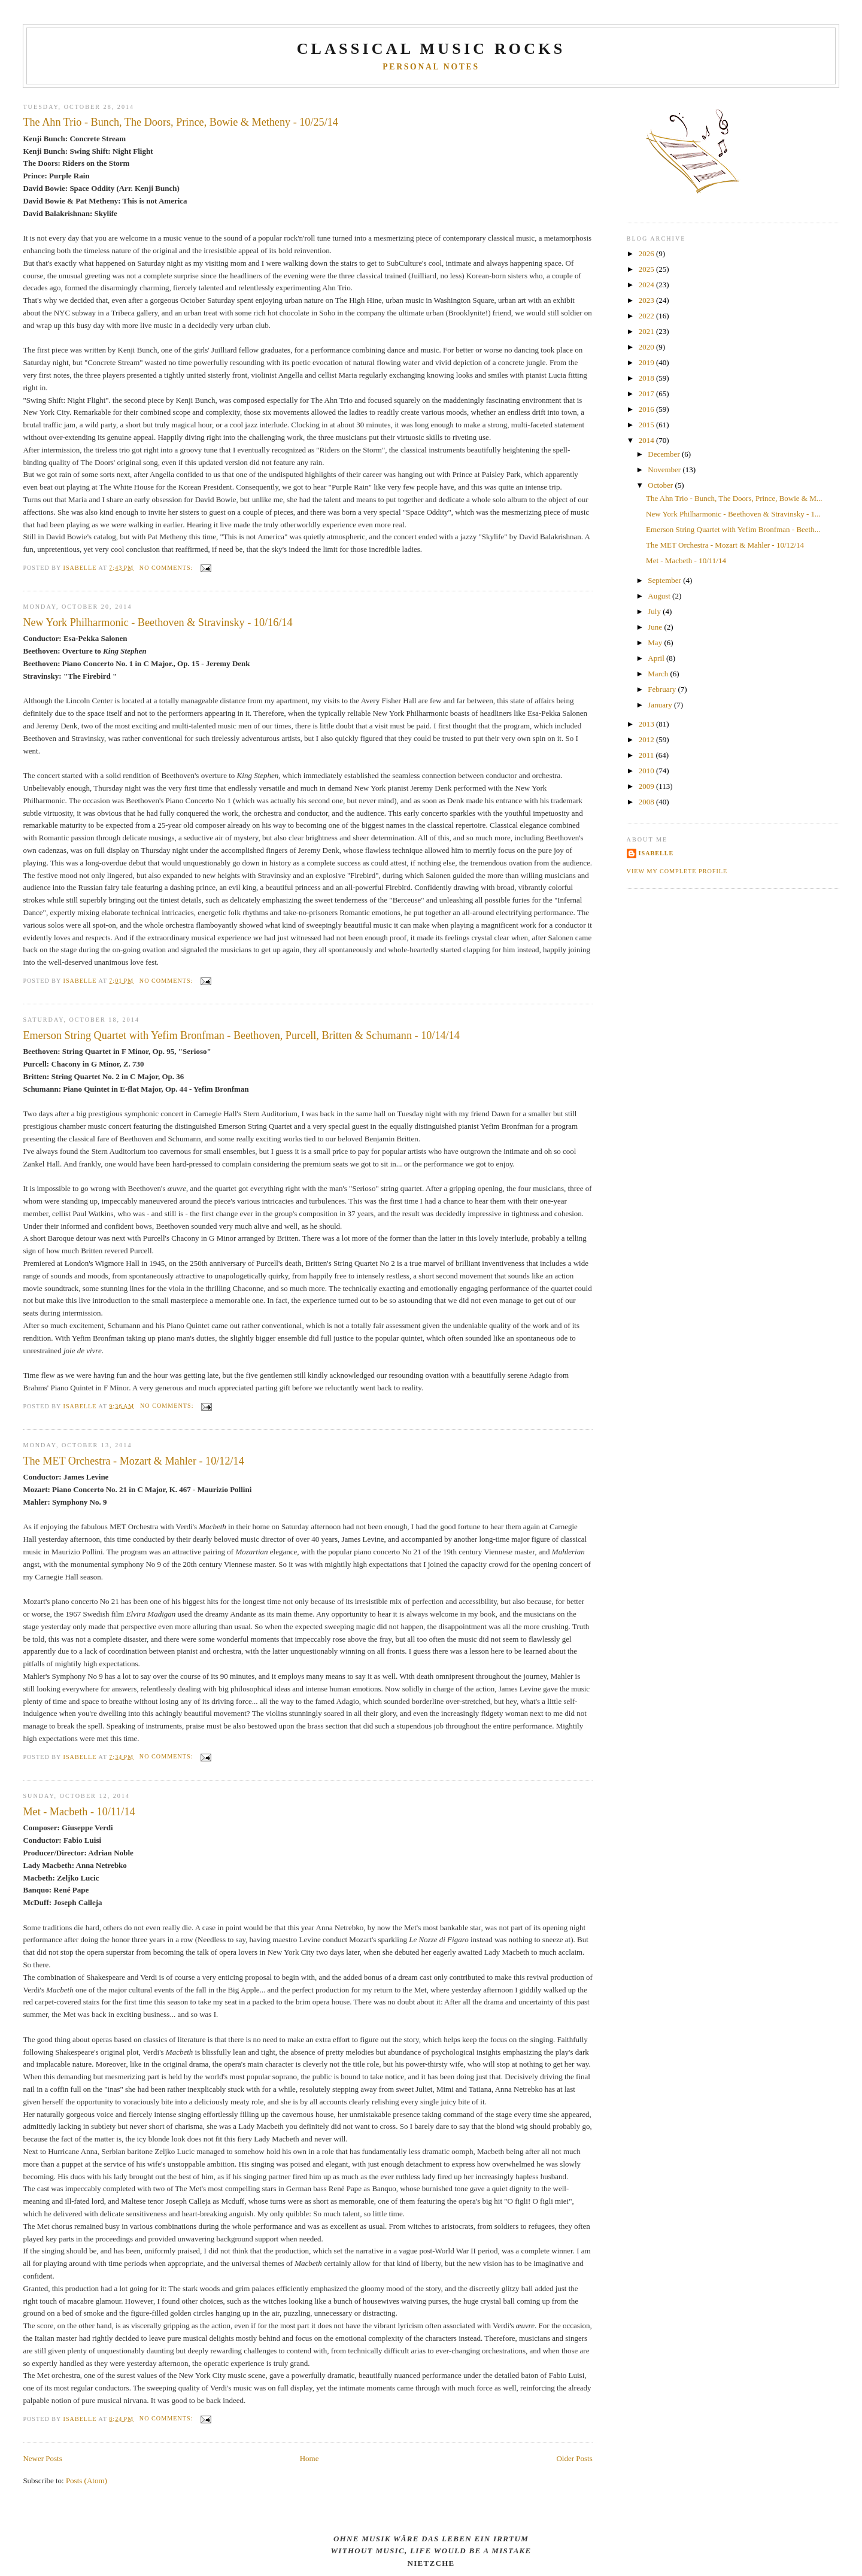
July (655, 611)
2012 (647, 739)
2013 (647, 723)
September (665, 580)
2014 (647, 440)
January (661, 704)
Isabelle (656, 853)
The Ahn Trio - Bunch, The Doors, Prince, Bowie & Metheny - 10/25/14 (180, 122)
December (665, 453)
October (661, 485)
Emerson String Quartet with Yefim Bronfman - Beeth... (733, 529)
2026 (647, 253)
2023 (647, 300)
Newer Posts (42, 2458)
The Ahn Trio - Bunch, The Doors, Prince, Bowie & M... (734, 498)
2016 (647, 409)
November (665, 469)
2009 (647, 786)
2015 (647, 424)
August (660, 595)
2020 (647, 346)
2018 (647, 377)
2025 (647, 269)
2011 (647, 755)
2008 (647, 801)
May (656, 642)
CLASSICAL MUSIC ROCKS (431, 48)
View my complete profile (677, 871)
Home (309, 2458)
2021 (647, 331)
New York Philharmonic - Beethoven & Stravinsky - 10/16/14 (157, 622)
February (663, 689)
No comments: (167, 567)
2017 (647, 393)
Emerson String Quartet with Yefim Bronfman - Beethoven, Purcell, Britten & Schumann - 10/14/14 (241, 1035)
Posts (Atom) (86, 2480)
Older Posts (574, 2458)
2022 (647, 315)
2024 (647, 284)
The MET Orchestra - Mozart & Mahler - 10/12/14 (133, 1461)
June (656, 626)
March (659, 673)
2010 (647, 770)
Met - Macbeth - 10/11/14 (79, 1812)
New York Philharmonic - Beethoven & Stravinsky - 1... (733, 513)
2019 (647, 362)
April (657, 658)
